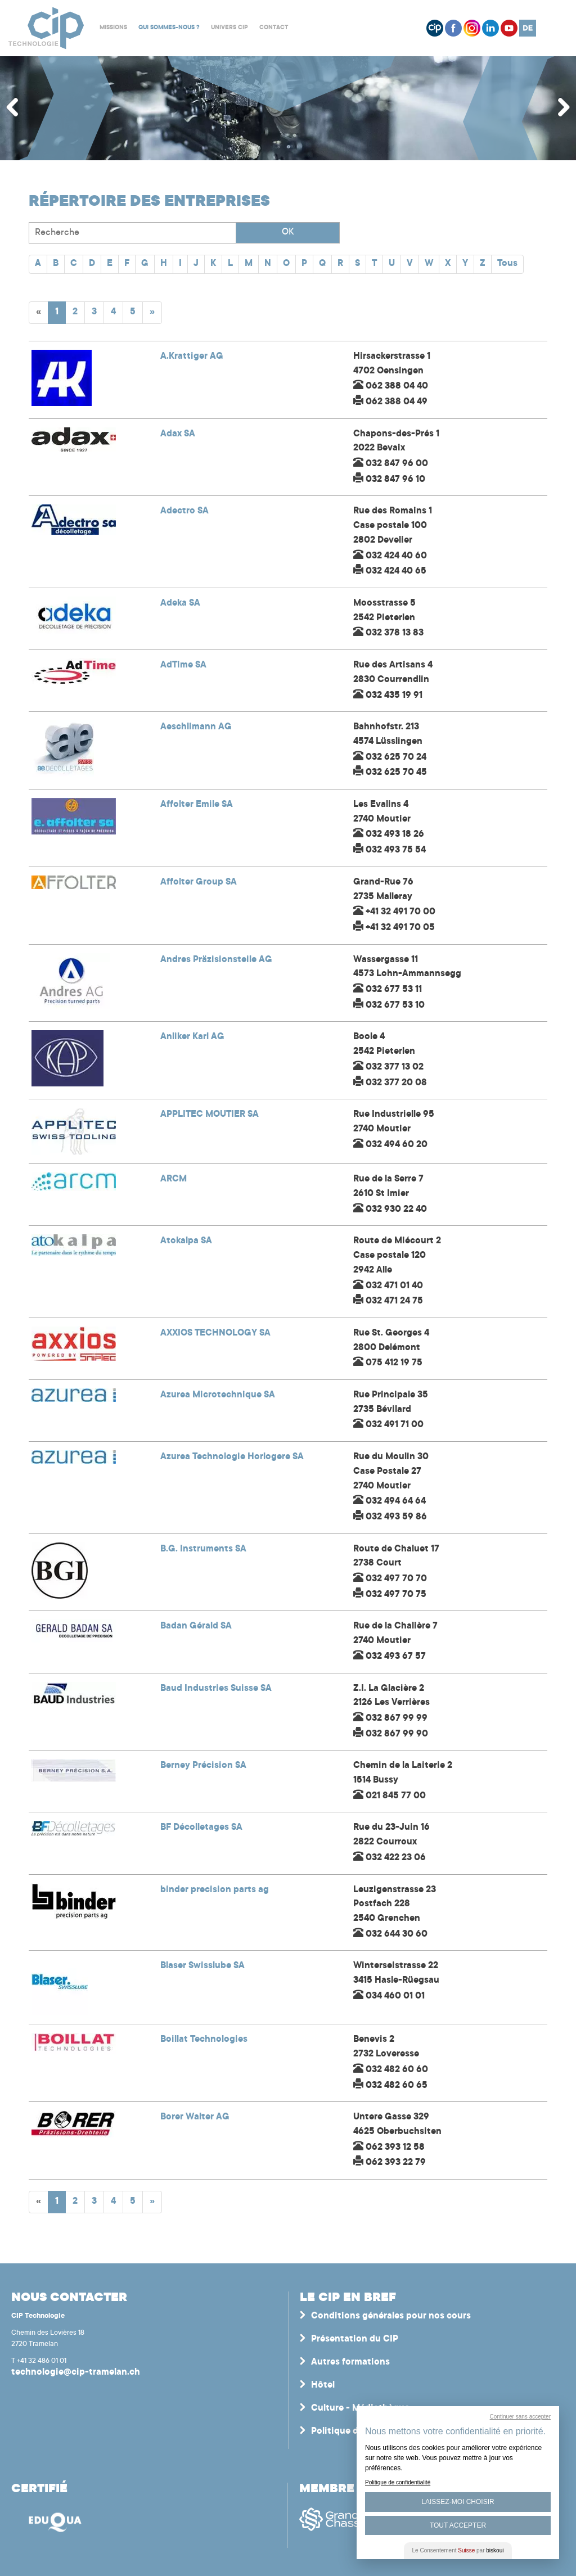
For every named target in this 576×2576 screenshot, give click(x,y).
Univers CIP (229, 28)
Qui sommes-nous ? (169, 28)
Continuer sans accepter (520, 2416)
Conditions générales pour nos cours (391, 2316)
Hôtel (323, 2385)
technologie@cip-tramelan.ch (75, 2372)
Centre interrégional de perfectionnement (46, 28)
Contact (273, 28)
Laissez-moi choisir (457, 2502)
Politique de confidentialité (397, 2482)
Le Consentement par (458, 2550)
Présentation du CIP (354, 2339)
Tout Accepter (458, 2525)
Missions (113, 28)
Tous (507, 264)
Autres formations (350, 2362)
